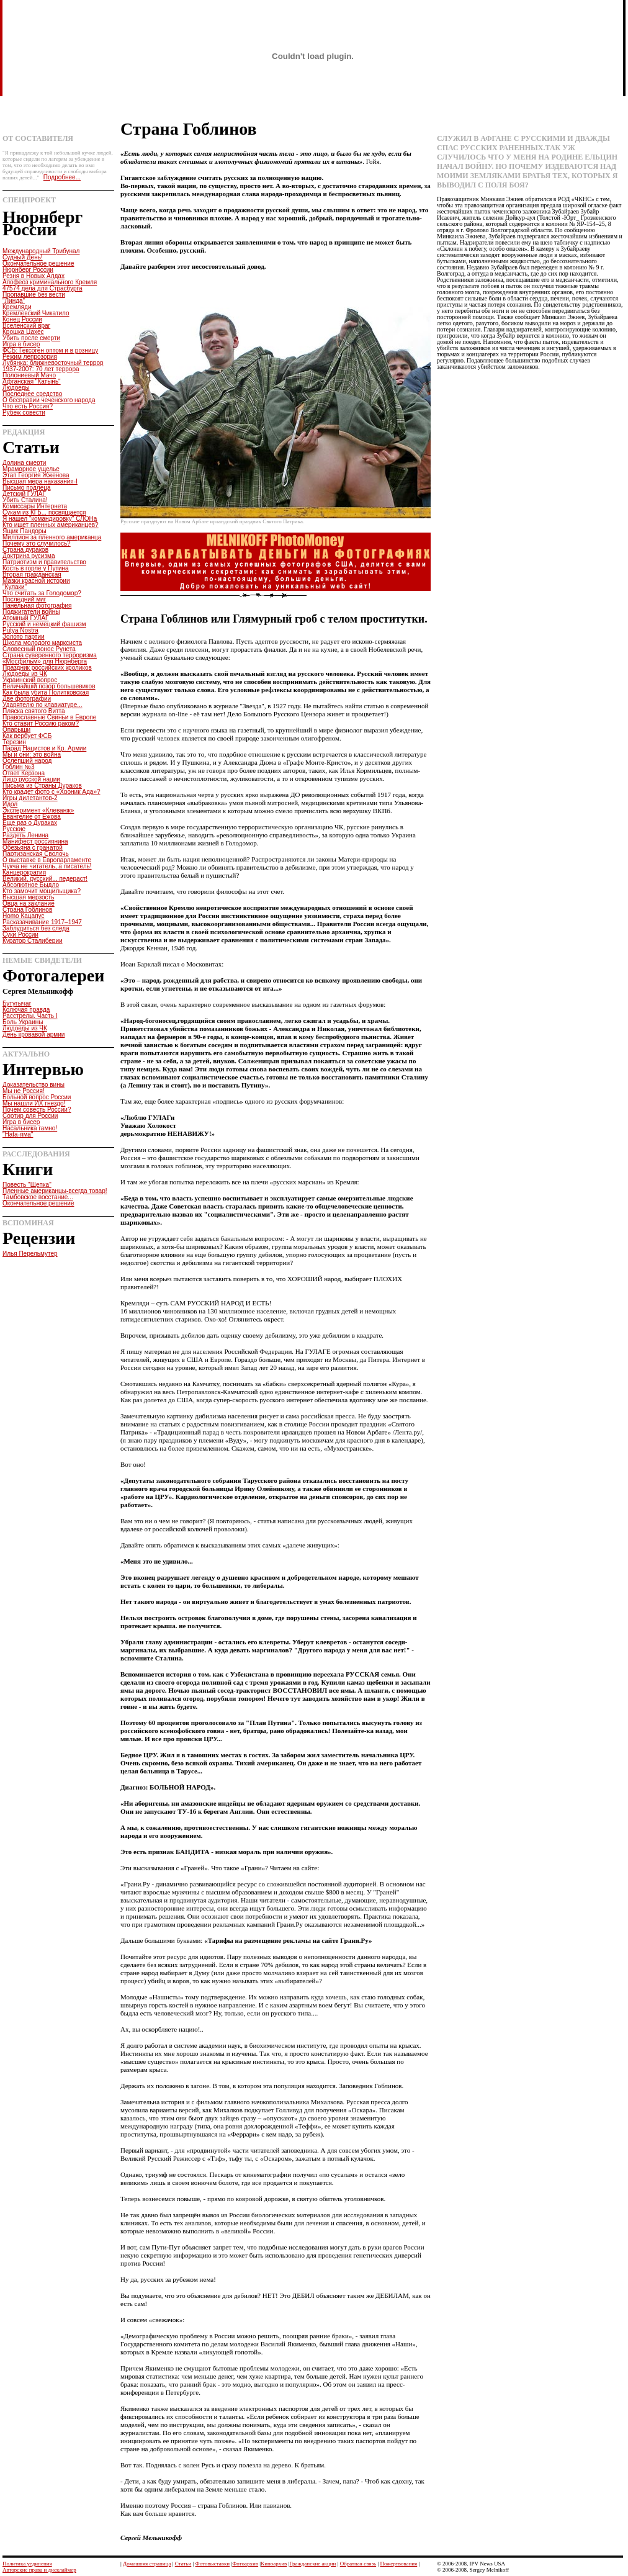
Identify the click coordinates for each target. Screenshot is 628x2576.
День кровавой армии (33, 1034)
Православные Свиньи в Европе (49, 717)
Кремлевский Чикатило (36, 313)
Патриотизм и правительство (44, 562)
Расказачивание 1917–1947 (42, 922)
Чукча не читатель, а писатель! (47, 866)
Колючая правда (26, 1009)
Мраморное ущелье (31, 469)
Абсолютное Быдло (30, 884)
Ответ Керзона (23, 773)
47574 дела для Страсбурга (42, 288)
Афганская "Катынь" (31, 381)
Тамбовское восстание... (37, 1197)
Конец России (22, 319)
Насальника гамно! (29, 1128)
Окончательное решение (38, 263)
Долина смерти (24, 462)
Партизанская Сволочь (35, 853)
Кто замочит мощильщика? (41, 891)
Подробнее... (62, 177)
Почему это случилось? (36, 543)
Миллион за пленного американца (51, 537)
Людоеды (16, 387)
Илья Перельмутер (30, 1253)
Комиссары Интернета (34, 506)
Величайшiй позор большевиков (48, 686)
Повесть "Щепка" (27, 1184)
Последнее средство (32, 393)
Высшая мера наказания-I (40, 481)
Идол (9, 804)
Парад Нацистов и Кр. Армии (44, 748)
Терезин (14, 742)
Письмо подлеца (26, 487)
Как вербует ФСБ (27, 735)
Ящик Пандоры (24, 531)
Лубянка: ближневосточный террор (53, 362)
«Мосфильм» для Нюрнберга (44, 661)
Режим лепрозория (29, 356)
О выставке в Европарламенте (46, 860)
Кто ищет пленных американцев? (50, 524)
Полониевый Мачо (29, 375)
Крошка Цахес (23, 331)
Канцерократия (24, 872)
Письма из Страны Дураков (42, 785)
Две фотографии (26, 698)
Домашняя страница (147, 2563)
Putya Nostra (20, 630)
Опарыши (16, 729)
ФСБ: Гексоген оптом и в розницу (50, 350)
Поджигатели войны (31, 611)
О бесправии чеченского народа (48, 400)
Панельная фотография (36, 605)
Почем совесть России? (36, 1109)
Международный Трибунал (40, 251)
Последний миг (24, 599)
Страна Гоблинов (27, 909)
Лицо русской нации (31, 779)
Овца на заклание (28, 903)
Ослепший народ (27, 760)
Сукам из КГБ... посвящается (44, 512)
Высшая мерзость (28, 897)
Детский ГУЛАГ (24, 493)
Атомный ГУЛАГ (25, 618)
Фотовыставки (212, 2563)
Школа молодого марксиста (42, 642)
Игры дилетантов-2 (30, 798)
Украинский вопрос (29, 680)
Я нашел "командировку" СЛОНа (49, 518)
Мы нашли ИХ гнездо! (33, 1103)
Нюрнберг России (27, 269)
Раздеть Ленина (25, 835)
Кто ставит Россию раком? (40, 723)
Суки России (20, 934)
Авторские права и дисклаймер (39, 2570)
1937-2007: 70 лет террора (40, 369)
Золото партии (23, 636)
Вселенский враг (26, 325)
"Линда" (13, 300)
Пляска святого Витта (33, 711)
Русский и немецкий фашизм (44, 624)
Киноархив (274, 2563)
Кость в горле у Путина (35, 568)
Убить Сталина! (25, 500)
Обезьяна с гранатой (32, 847)
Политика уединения (27, 2563)
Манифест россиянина (35, 841)
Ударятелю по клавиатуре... (42, 704)
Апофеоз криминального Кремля (49, 282)
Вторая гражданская (31, 574)
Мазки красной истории (36, 580)
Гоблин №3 (18, 766)
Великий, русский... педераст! (44, 878)
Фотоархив (245, 2563)
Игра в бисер (21, 344)
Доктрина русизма (28, 555)
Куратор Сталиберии (32, 940)
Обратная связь (358, 2563)
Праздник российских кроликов (47, 667)
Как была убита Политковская (45, 692)
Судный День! (22, 257)
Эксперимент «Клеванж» (38, 810)
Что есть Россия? (27, 406)
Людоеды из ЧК (24, 673)
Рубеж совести (23, 412)
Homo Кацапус (23, 915)
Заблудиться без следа (36, 928)
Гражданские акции (312, 2563)
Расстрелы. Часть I (29, 1015)
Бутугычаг (16, 1003)
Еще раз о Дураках (29, 822)
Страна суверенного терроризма (49, 655)
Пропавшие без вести (33, 294)
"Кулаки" (14, 586)
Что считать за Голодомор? (41, 593)
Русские (13, 829)
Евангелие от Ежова (31, 816)
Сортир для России (30, 1115)
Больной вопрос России (36, 1097)
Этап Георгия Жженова (36, 475)
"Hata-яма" (17, 1134)
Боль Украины (22, 1022)
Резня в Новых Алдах (33, 275)
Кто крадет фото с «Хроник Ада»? (51, 791)
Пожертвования (398, 2563)
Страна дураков (25, 549)
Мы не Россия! (23, 1091)
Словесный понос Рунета (39, 649)
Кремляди (17, 307)
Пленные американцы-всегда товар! (54, 1190)
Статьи (183, 2563)
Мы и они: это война (31, 754)
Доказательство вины (33, 1084)
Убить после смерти (31, 338)
